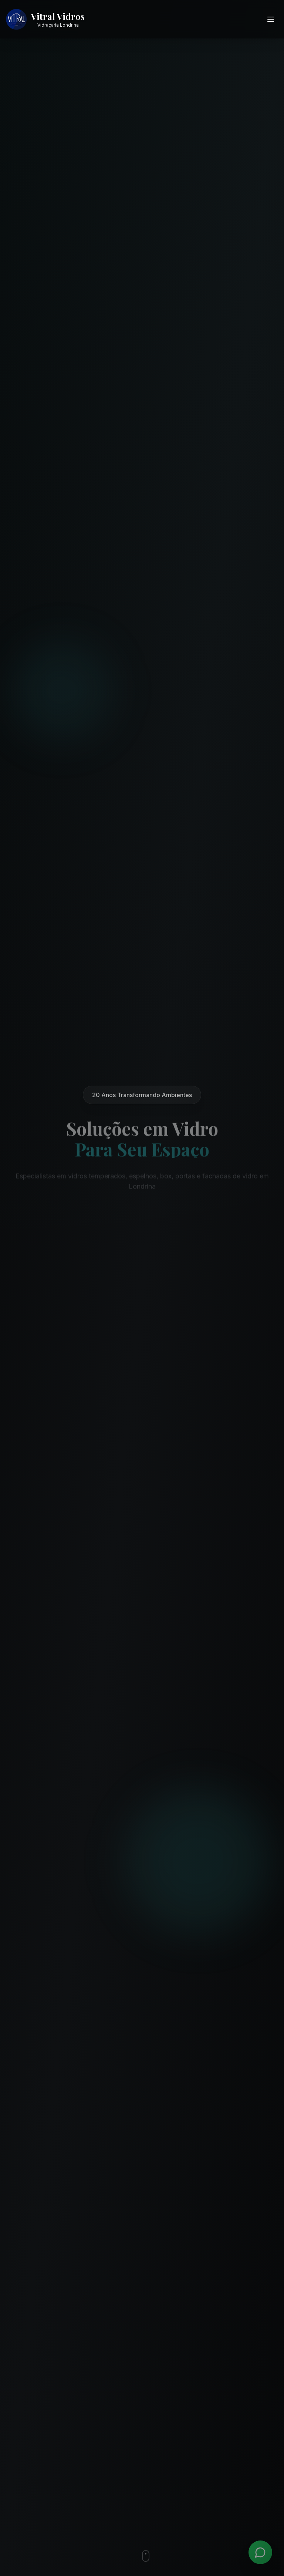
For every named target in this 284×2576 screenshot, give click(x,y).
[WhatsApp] (260, 2552)
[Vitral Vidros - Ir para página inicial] (45, 19)
